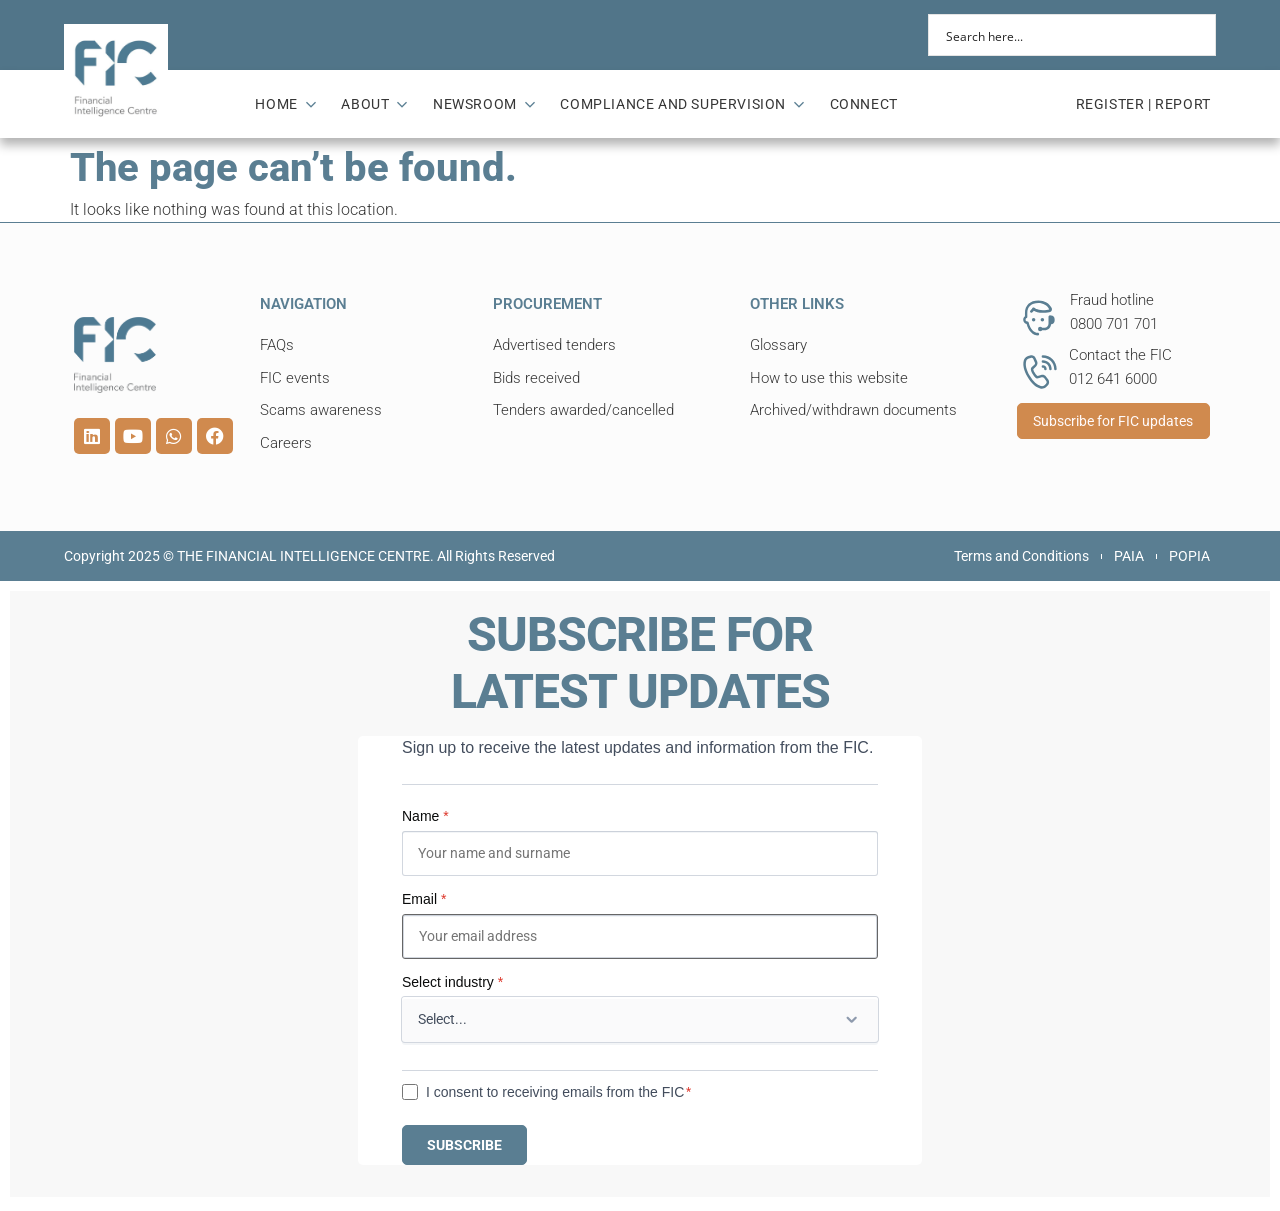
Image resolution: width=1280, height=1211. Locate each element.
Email (424, 899)
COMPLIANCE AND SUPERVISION (682, 104)
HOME (285, 104)
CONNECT (864, 104)
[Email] (640, 936)
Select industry (452, 982)
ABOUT (374, 104)
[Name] (640, 853)
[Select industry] (640, 1019)
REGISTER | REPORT (1143, 104)
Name (425, 816)
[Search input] (1059, 35)
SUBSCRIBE (464, 1145)
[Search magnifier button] (1195, 35)
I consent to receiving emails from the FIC (555, 1092)
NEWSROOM (484, 104)
